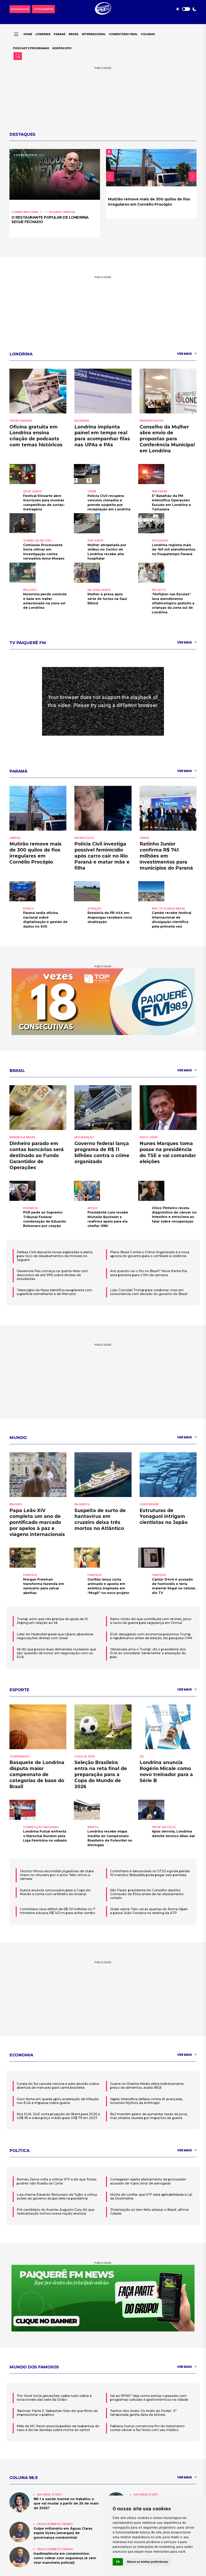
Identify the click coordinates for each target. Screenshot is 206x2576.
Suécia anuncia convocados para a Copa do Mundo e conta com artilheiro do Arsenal (55, 1892)
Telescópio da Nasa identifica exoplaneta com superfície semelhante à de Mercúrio (54, 1292)
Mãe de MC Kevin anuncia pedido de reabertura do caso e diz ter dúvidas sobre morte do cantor (58, 2428)
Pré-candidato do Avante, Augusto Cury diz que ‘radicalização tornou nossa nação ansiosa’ (55, 2211)
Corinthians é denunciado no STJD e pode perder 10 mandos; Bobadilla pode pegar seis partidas (150, 1873)
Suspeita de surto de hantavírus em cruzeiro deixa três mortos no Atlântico (100, 1519)
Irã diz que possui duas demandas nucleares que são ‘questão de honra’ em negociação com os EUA (56, 1653)
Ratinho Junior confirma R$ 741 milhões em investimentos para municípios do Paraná (166, 856)
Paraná (60, 34)
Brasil (74, 34)
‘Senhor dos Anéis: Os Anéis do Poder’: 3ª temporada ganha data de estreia (143, 2413)
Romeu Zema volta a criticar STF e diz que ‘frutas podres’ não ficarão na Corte (57, 2181)
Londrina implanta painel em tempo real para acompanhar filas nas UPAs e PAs (102, 436)
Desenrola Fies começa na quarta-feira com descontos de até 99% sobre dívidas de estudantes (52, 1275)
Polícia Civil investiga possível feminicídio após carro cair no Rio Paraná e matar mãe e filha (102, 856)
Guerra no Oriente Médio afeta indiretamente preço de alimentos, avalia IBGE (147, 2086)
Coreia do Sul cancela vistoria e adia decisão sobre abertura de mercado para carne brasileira (58, 2086)
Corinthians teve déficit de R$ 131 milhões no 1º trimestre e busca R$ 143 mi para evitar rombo (57, 1911)
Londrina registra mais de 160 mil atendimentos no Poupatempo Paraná (173, 549)
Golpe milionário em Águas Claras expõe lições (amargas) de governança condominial (63, 2533)
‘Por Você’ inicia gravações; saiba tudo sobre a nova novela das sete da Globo (54, 2398)
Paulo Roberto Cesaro (55, 2524)
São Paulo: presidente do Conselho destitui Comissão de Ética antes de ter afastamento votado (147, 1894)
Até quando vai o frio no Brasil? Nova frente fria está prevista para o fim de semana (148, 1273)
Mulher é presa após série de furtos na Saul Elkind (107, 598)
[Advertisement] (103, 98)
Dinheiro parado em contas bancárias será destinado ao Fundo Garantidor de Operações (36, 1155)
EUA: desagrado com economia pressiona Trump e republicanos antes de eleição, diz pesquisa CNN (151, 1636)
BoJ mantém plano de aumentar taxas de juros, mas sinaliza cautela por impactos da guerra (149, 2116)
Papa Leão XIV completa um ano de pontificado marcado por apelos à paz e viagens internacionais (37, 1522)
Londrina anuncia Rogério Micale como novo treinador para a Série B (166, 1771)
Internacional (94, 34)
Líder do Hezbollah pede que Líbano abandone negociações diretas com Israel (55, 1636)
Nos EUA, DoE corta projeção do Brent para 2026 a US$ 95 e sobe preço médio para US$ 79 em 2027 (58, 2116)
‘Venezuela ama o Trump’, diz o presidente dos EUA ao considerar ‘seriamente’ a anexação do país (148, 1653)
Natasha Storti (49, 2494)
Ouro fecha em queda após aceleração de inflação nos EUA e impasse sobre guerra (58, 2101)
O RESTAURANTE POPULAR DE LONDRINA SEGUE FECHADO (50, 219)
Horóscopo (62, 48)
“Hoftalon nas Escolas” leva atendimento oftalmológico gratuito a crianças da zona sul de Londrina (173, 603)
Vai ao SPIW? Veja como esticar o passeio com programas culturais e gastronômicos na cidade (149, 2398)
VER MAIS (187, 353)
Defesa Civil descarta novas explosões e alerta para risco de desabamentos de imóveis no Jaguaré (55, 1256)
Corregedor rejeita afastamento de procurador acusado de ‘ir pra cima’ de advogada (148, 2181)
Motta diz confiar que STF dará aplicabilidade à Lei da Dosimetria (151, 2196)
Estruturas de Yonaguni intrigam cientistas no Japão (163, 1516)
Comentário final (123, 34)
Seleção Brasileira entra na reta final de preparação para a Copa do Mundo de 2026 (100, 1774)
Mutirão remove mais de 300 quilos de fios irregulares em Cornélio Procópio (35, 853)
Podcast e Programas (31, 48)
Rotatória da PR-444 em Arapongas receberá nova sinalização (110, 917)
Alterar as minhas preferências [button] (148, 2561)
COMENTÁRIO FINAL (25, 212)
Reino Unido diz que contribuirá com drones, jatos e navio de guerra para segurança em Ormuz (150, 1621)
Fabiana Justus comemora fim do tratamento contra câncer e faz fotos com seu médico (147, 2428)
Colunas (148, 34)
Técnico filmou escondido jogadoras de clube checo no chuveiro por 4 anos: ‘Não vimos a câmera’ (57, 1875)
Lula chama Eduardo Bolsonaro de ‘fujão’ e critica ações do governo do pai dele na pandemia (57, 2196)
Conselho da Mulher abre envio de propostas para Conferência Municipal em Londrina (167, 439)
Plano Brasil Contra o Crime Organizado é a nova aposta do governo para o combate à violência (149, 1254)
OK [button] (118, 2561)
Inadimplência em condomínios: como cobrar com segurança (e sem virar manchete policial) (65, 2558)
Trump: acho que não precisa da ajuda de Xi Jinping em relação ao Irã (52, 1621)
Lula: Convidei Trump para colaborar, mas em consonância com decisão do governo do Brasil (148, 1292)
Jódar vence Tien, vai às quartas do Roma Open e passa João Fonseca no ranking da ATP (149, 1911)
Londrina (42, 34)
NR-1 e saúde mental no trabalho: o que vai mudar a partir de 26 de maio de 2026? (66, 2503)
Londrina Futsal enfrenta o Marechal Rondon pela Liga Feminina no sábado (45, 1836)
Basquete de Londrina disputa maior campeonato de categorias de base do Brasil (36, 1774)
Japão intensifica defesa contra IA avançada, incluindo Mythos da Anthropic (146, 2101)
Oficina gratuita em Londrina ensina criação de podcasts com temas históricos (36, 436)
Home (28, 34)
